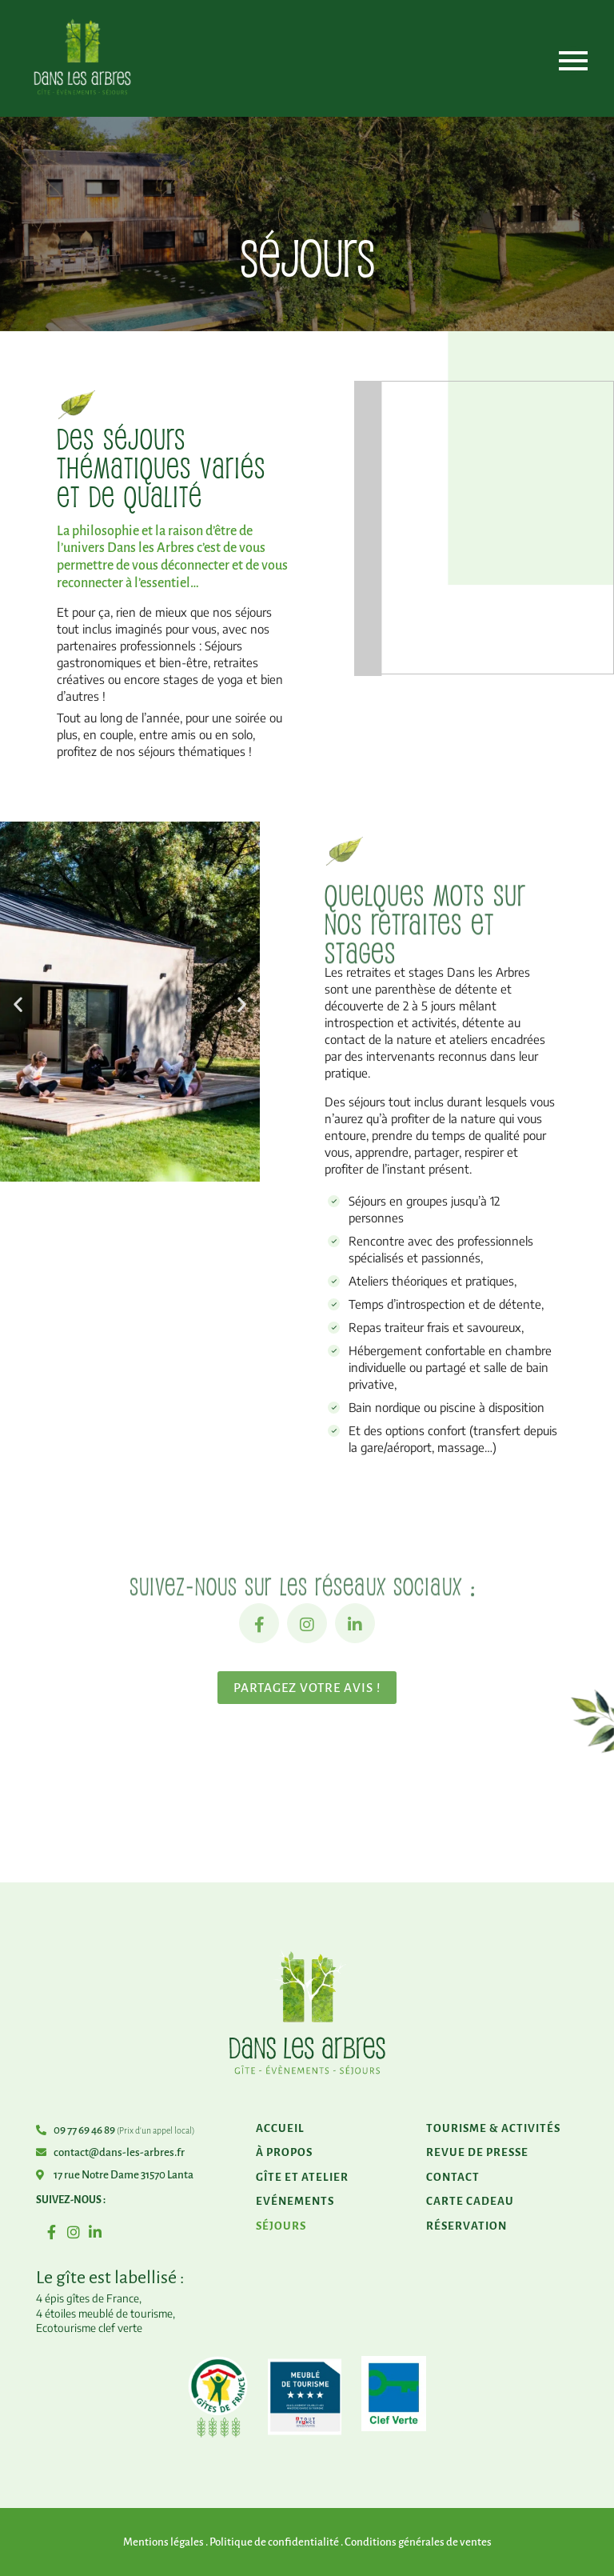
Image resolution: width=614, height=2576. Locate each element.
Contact (453, 2177)
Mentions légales (163, 2542)
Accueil (280, 2128)
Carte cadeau (470, 2201)
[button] (18, 1004)
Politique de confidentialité (274, 2542)
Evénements (295, 2201)
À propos (284, 2152)
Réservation (466, 2226)
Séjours (281, 2226)
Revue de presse (477, 2152)
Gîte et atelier (302, 2177)
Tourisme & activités (493, 2128)
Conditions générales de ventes (418, 2542)
